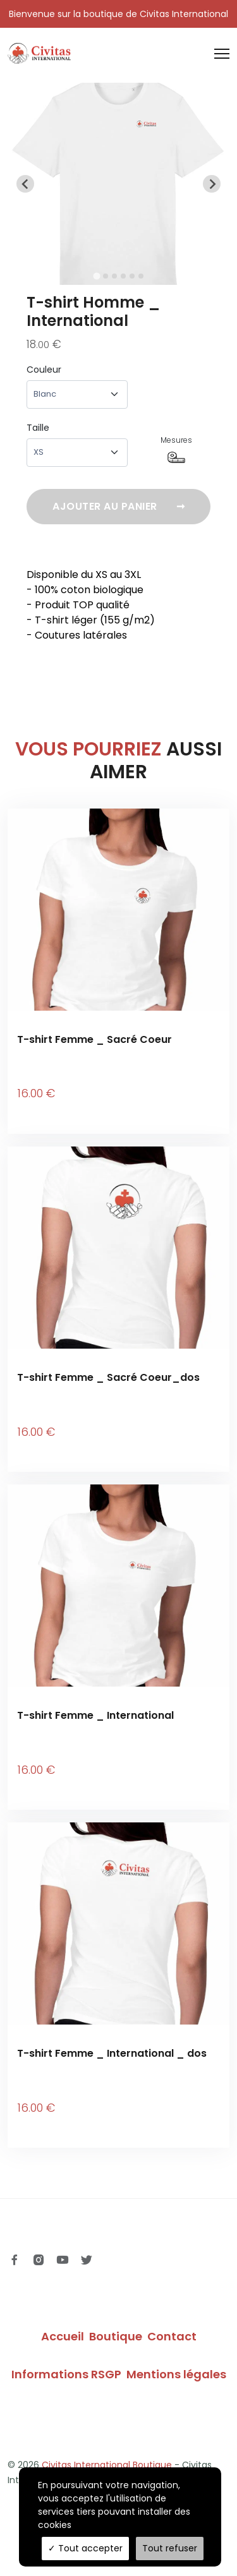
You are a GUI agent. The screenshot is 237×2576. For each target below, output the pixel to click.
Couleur (44, 369)
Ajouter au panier (118, 506)
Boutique (115, 2336)
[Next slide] (212, 184)
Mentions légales (176, 2374)
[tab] (96, 275)
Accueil (62, 2336)
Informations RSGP (66, 2374)
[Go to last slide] (25, 184)
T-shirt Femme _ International (95, 1715)
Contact (172, 2336)
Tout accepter (85, 2548)
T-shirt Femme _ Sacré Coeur (94, 1039)
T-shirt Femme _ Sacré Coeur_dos (108, 1377)
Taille (38, 427)
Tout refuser (169, 2548)
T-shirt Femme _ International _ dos (112, 2053)
